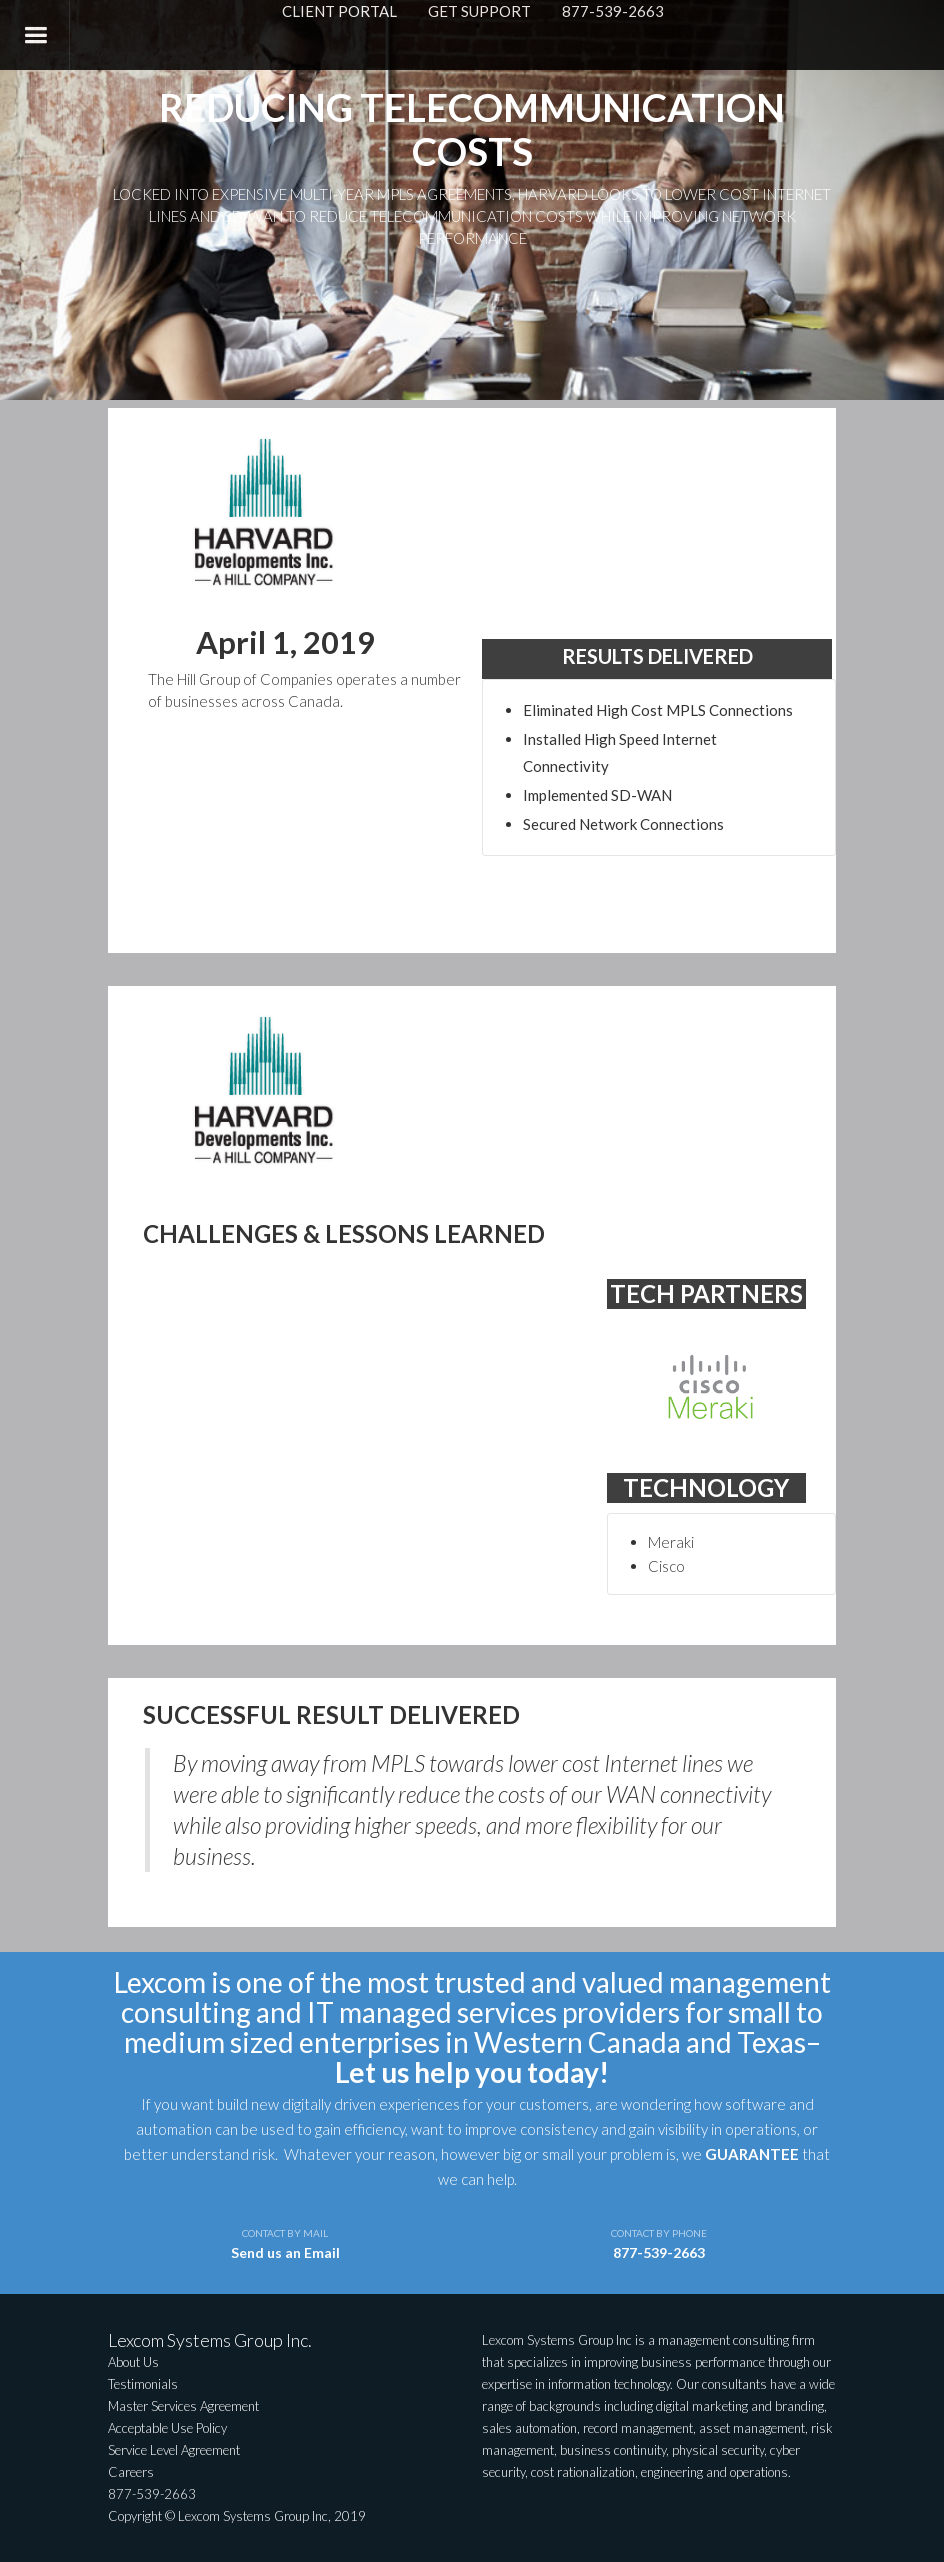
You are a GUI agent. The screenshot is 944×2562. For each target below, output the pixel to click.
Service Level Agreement (174, 2450)
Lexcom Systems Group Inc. (210, 2340)
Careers (131, 2472)
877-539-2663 (613, 11)
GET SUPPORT (479, 11)
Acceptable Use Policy (167, 2428)
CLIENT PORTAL (339, 11)
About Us (133, 2362)
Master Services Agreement (183, 2406)
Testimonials (143, 2384)
